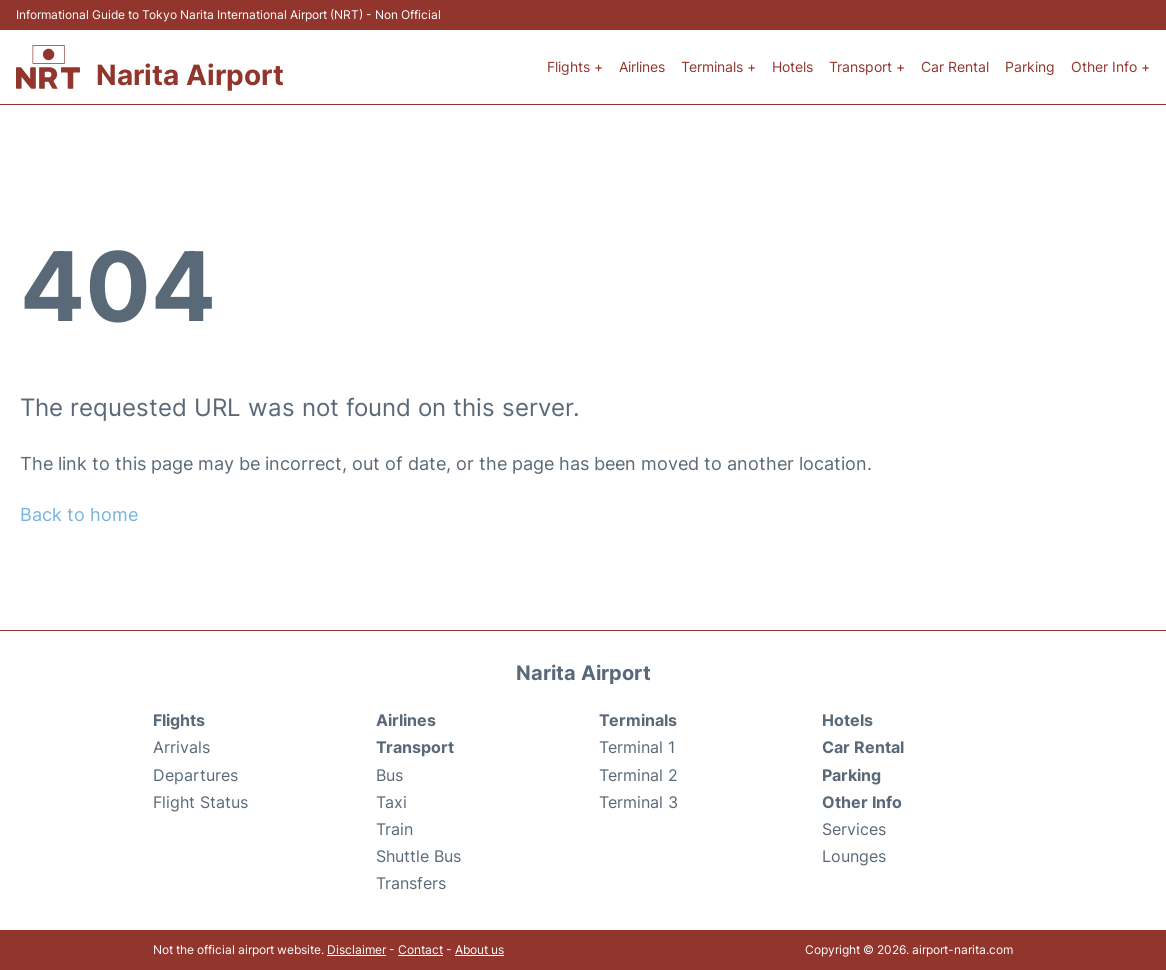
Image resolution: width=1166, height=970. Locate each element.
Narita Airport (190, 75)
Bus (389, 775)
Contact (420, 949)
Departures (195, 775)
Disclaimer (356, 949)
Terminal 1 (637, 747)
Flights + (575, 66)
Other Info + (1110, 66)
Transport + (867, 66)
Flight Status (200, 802)
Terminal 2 (638, 775)
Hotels (792, 66)
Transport (415, 747)
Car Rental (955, 66)
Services (854, 829)
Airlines (642, 66)
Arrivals (181, 747)
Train (394, 829)
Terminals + (718, 66)
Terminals (638, 720)
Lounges (854, 856)
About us (479, 949)
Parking (1030, 66)
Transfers (411, 883)
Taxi (391, 802)
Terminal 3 (638, 802)
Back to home (79, 514)
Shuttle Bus (418, 856)
